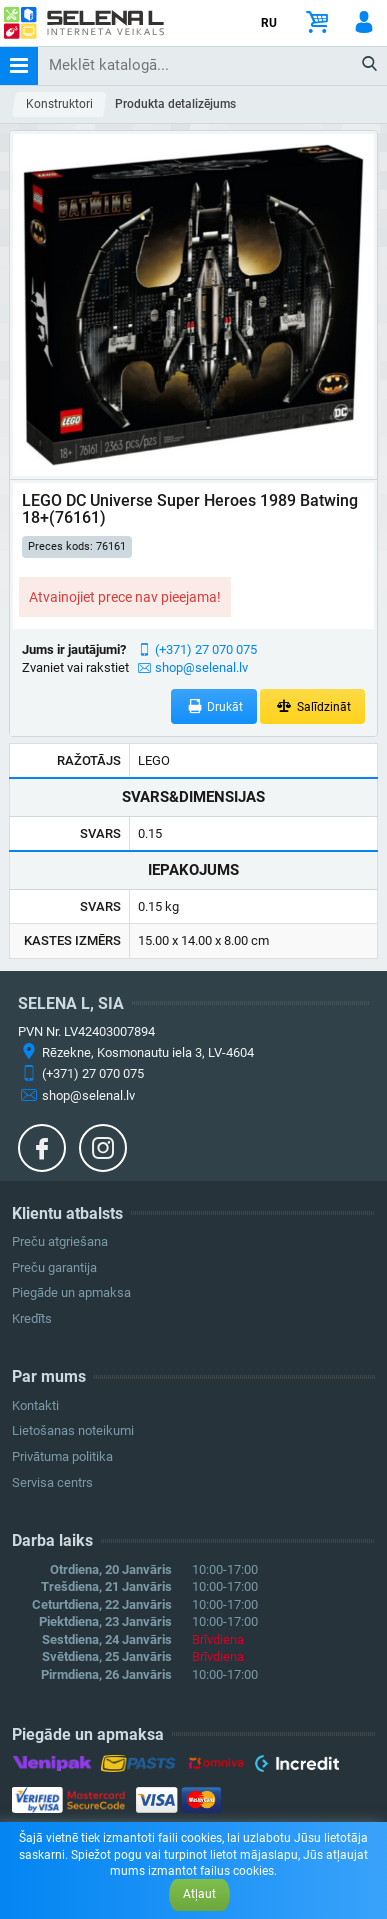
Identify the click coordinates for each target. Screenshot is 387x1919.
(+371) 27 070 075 (206, 649)
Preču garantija (54, 1267)
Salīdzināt (312, 706)
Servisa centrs (52, 1482)
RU (269, 23)
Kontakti (35, 1405)
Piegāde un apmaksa (71, 1292)
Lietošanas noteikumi (73, 1430)
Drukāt (214, 706)
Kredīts (32, 1318)
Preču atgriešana (60, 1241)
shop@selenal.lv (201, 667)
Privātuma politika (62, 1456)
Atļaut (199, 1894)
